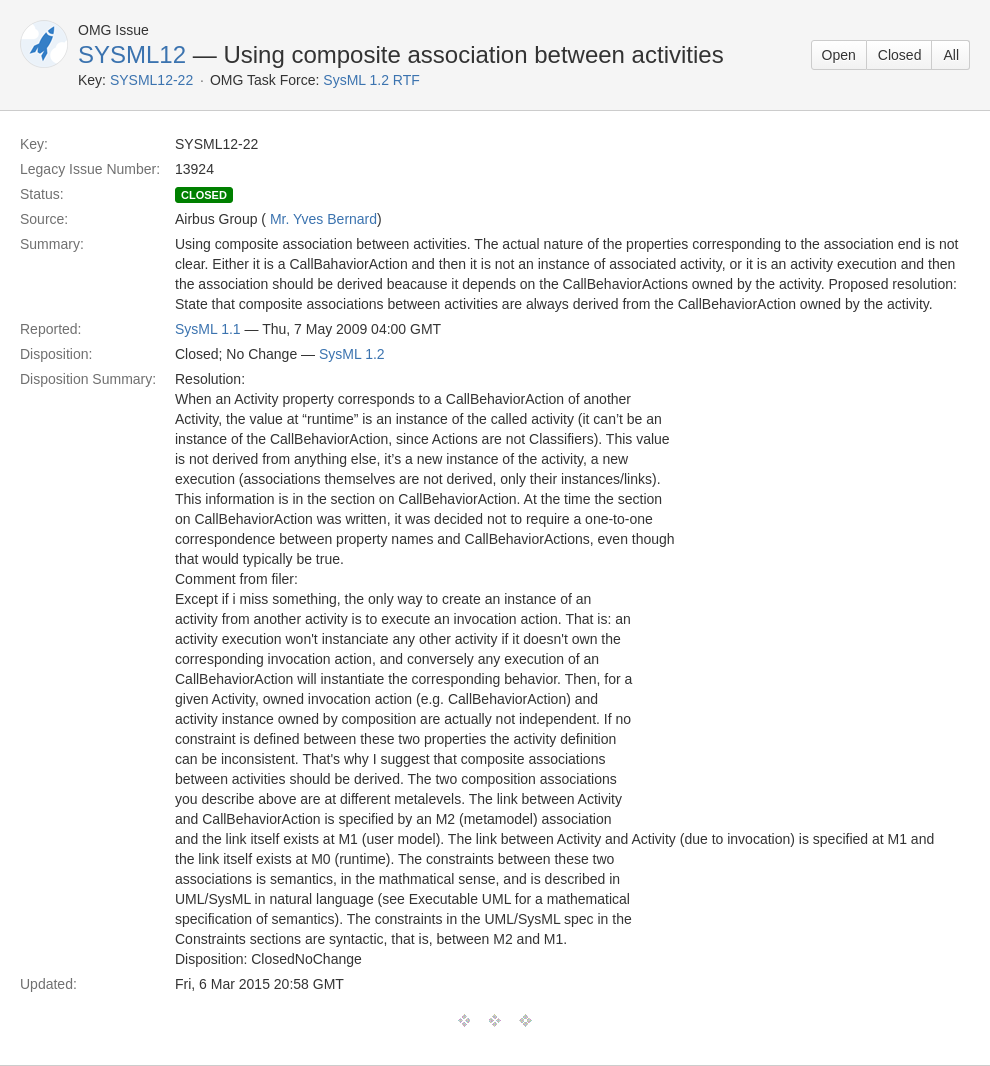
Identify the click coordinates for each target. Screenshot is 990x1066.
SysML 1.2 (352, 354)
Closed (900, 55)
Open (839, 55)
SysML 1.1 (208, 329)
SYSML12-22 (151, 80)
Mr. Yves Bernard (323, 219)
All (951, 55)
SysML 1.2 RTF (371, 80)
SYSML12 (132, 54)
